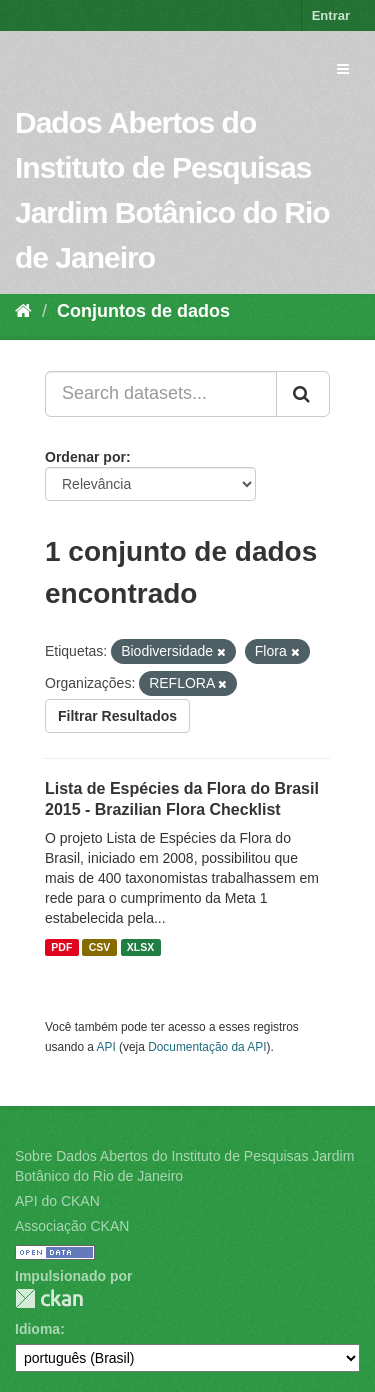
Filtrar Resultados (117, 716)
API (106, 1047)
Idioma (37, 1329)
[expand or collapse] (343, 69)
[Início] (23, 311)
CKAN (49, 1298)
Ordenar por (85, 457)
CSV (100, 947)
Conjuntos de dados (143, 311)
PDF (61, 947)
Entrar (331, 15)
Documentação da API (207, 1047)
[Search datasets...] (161, 394)
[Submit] (303, 394)
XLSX (140, 947)
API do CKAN (57, 1201)
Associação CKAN (72, 1226)
